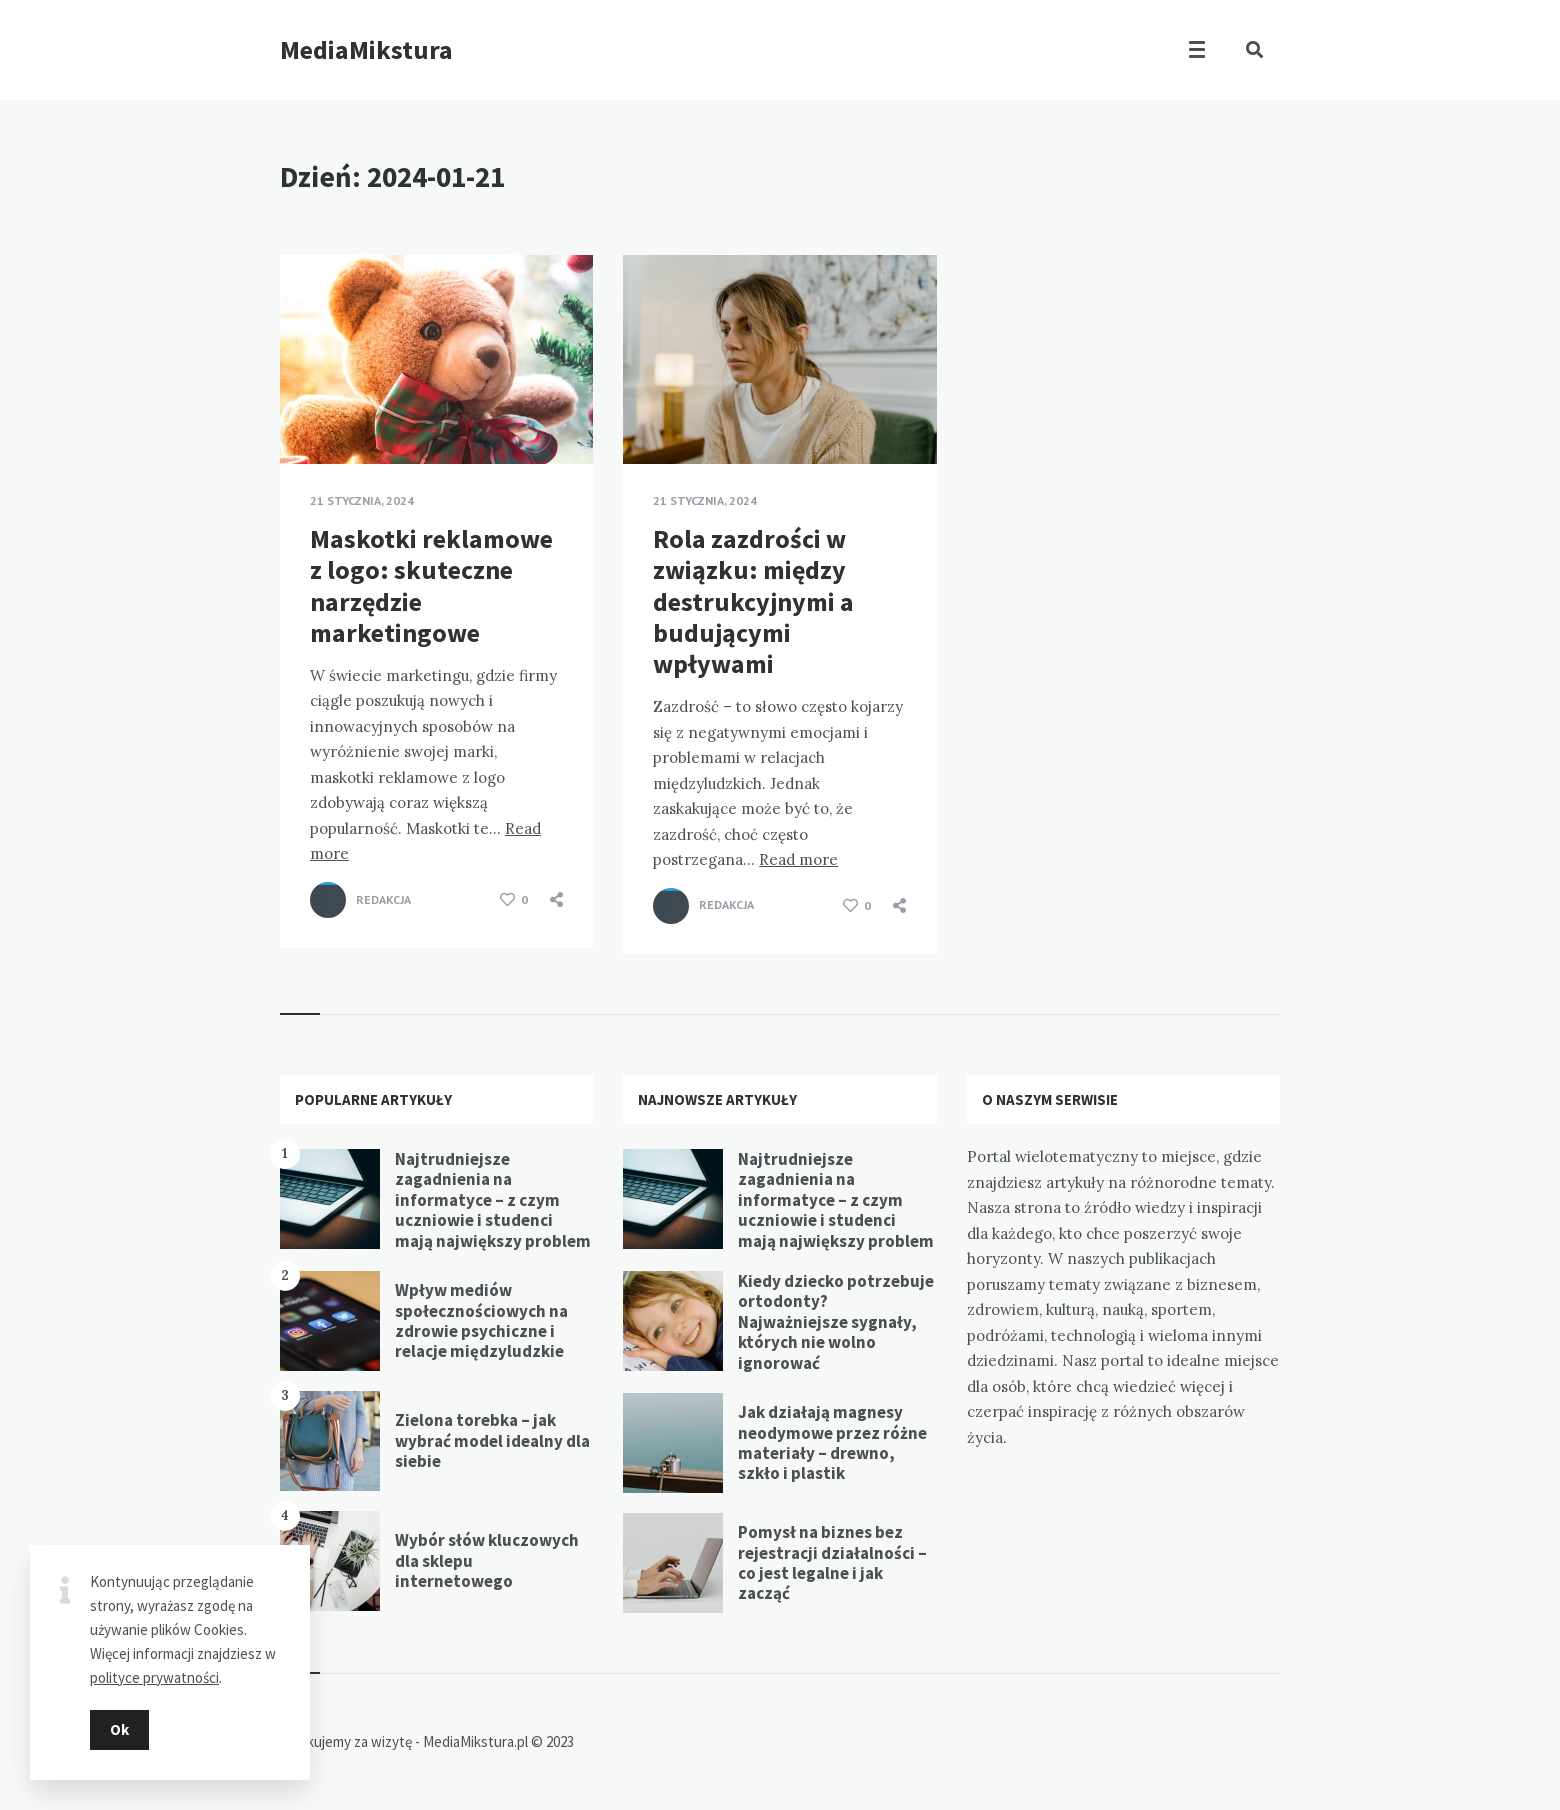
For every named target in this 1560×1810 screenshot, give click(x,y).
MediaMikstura (366, 49)
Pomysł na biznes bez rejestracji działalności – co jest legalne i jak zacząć (832, 1562)
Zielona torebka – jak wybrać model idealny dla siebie (492, 1440)
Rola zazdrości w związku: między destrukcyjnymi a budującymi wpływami (753, 601)
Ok (119, 1729)
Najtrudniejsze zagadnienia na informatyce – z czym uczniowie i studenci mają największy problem (493, 1200)
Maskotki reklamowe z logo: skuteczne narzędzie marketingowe (431, 585)
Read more (798, 859)
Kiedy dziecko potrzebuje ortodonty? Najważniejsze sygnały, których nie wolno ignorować (836, 1322)
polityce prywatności (154, 1677)
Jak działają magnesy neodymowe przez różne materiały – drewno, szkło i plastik (832, 1442)
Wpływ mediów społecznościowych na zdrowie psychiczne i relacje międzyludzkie (481, 1320)
